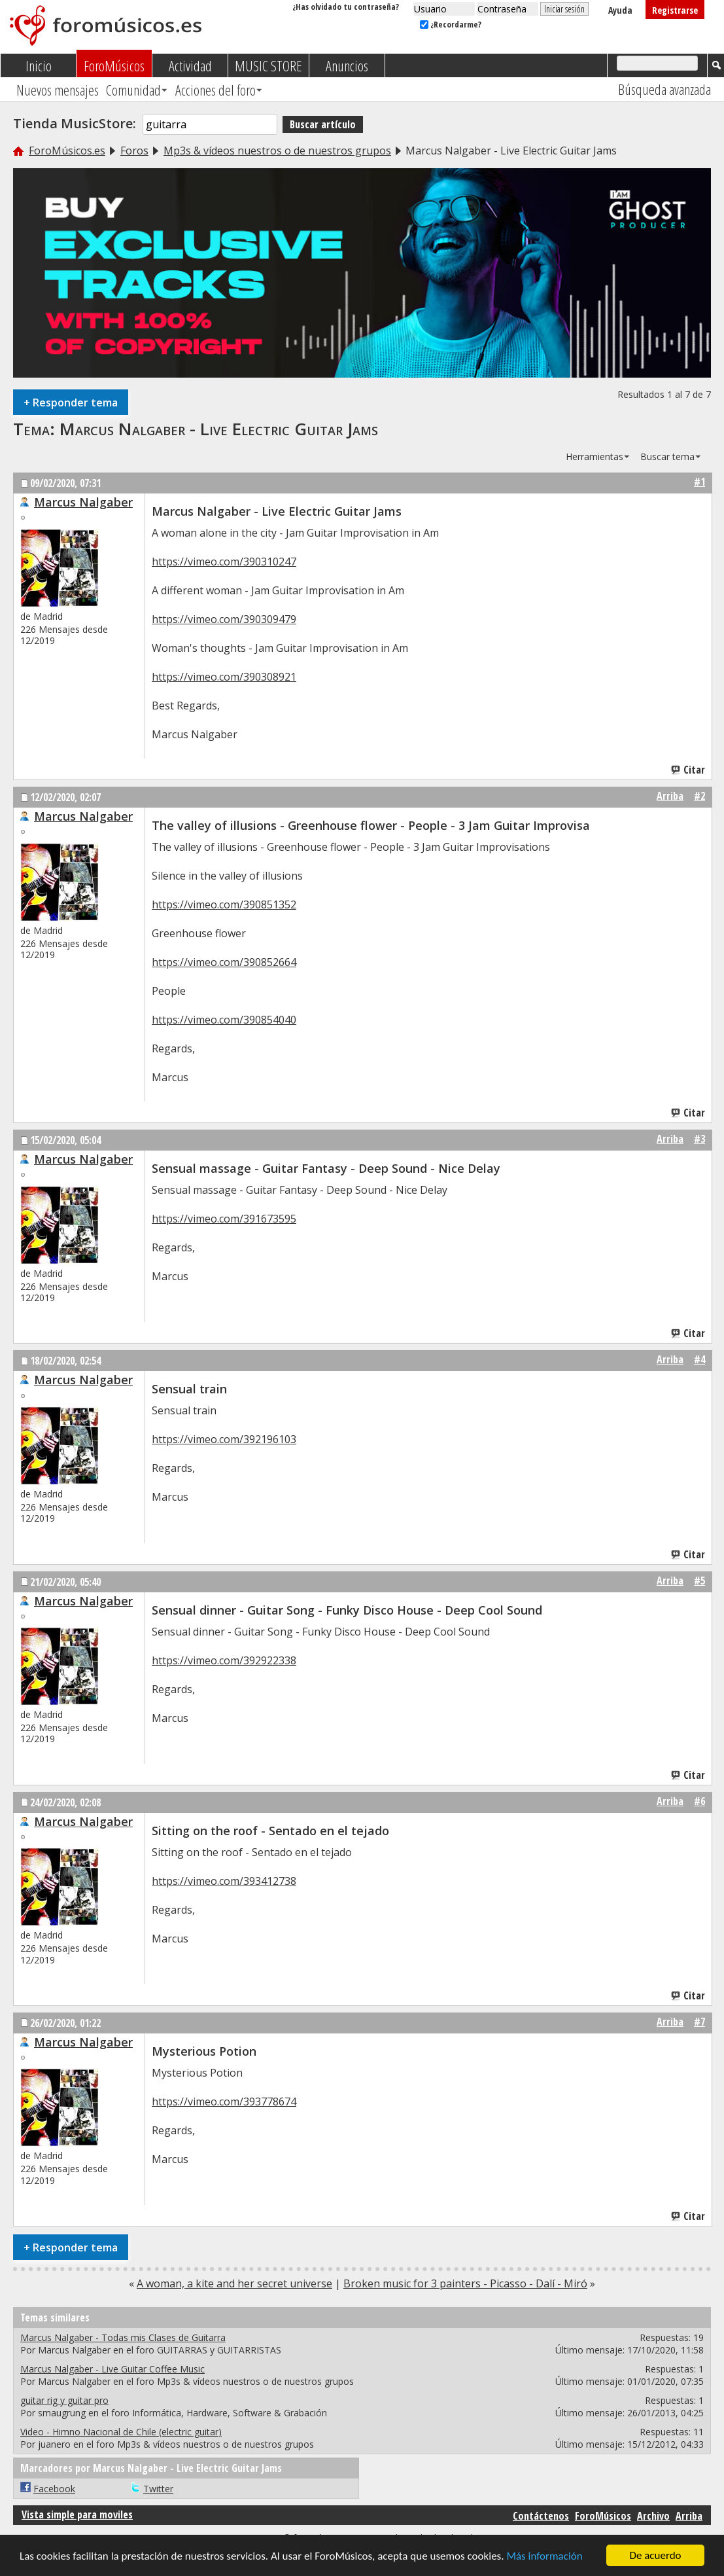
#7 (699, 2021)
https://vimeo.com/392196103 (224, 1439)
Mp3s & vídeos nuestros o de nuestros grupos (277, 150)
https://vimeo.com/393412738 (224, 1881)
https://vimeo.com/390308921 (224, 677)
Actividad (190, 65)
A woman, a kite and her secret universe (234, 2283)
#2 (699, 796)
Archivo (653, 2516)
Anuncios (347, 65)
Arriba (670, 796)
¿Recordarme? (450, 24)
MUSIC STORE (268, 65)
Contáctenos (541, 2516)
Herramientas (594, 456)
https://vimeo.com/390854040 (224, 1019)
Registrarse (675, 10)
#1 (699, 481)
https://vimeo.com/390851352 (224, 904)
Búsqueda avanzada (664, 89)
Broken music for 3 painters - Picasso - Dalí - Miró (465, 2283)
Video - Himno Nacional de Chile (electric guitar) (121, 2431)
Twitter (158, 2488)
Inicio (39, 65)
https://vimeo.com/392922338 (224, 1660)
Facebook (54, 2488)
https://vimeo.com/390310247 (224, 561)
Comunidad (133, 89)
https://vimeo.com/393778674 (224, 2101)
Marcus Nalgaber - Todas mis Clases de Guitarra (123, 2337)
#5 (699, 1580)
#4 (699, 1359)
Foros (134, 150)
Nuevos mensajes (57, 89)
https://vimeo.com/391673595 (224, 1218)
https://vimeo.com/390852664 (224, 962)
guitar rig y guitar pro (64, 2400)
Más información (544, 2557)
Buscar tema (667, 456)
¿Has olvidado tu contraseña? (345, 6)
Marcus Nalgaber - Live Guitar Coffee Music (112, 2369)
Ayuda (620, 10)
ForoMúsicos (114, 65)
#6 (699, 1801)
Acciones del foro (215, 89)
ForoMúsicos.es (67, 150)
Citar (688, 769)
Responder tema (71, 402)
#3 (699, 1139)
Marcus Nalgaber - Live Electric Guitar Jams (219, 428)
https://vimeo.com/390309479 (224, 619)
